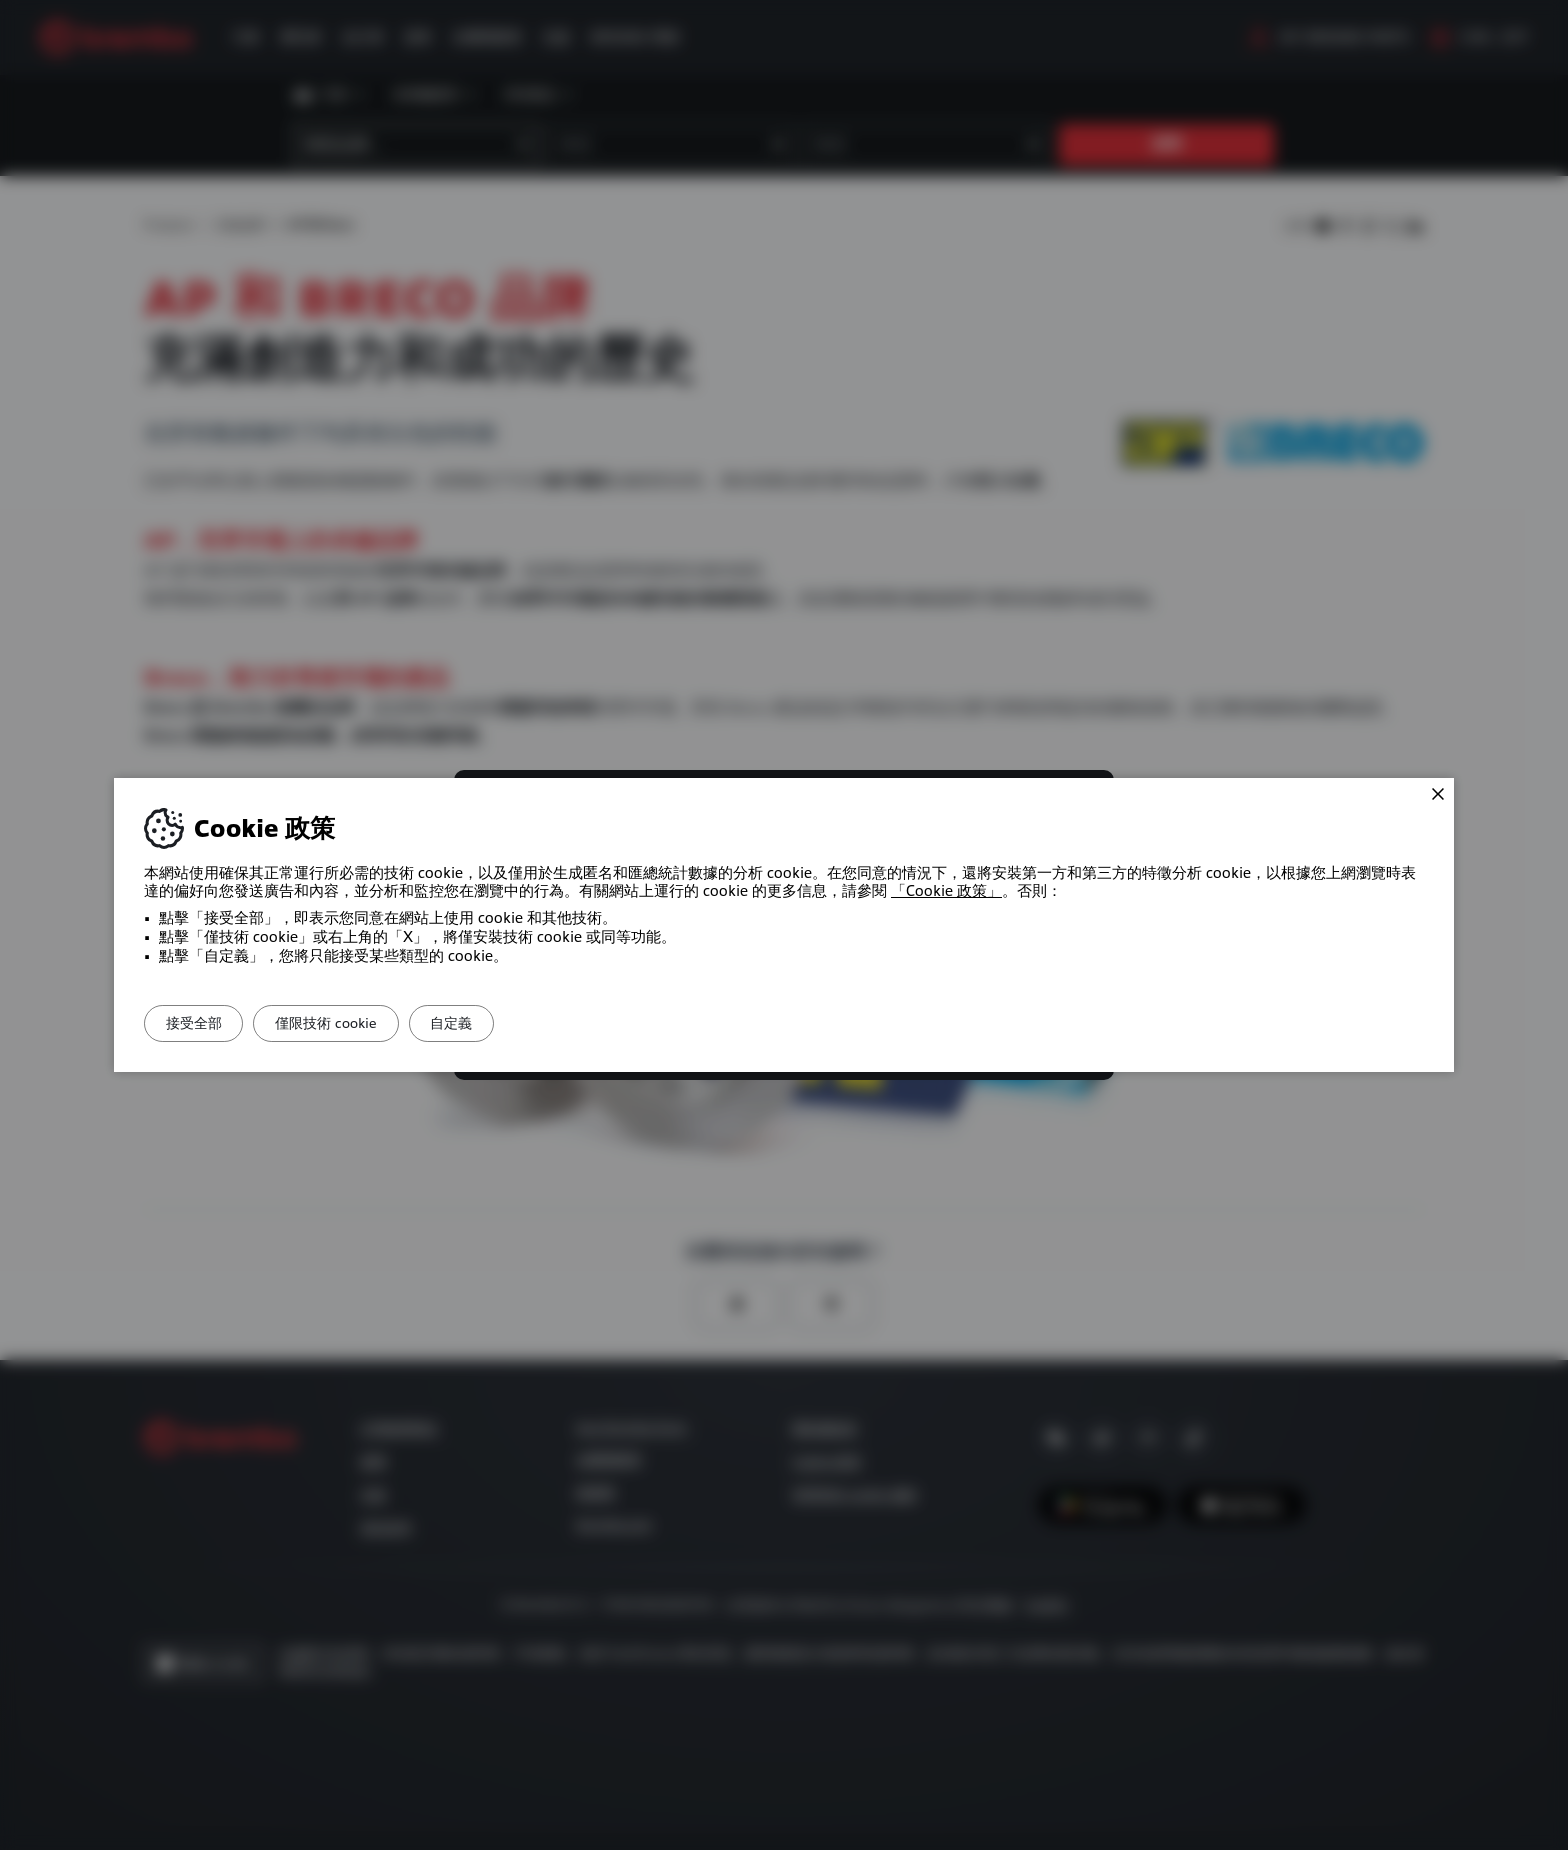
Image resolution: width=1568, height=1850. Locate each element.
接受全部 (203, 1023)
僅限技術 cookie (354, 1023)
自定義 (498, 1023)
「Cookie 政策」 (946, 891)
